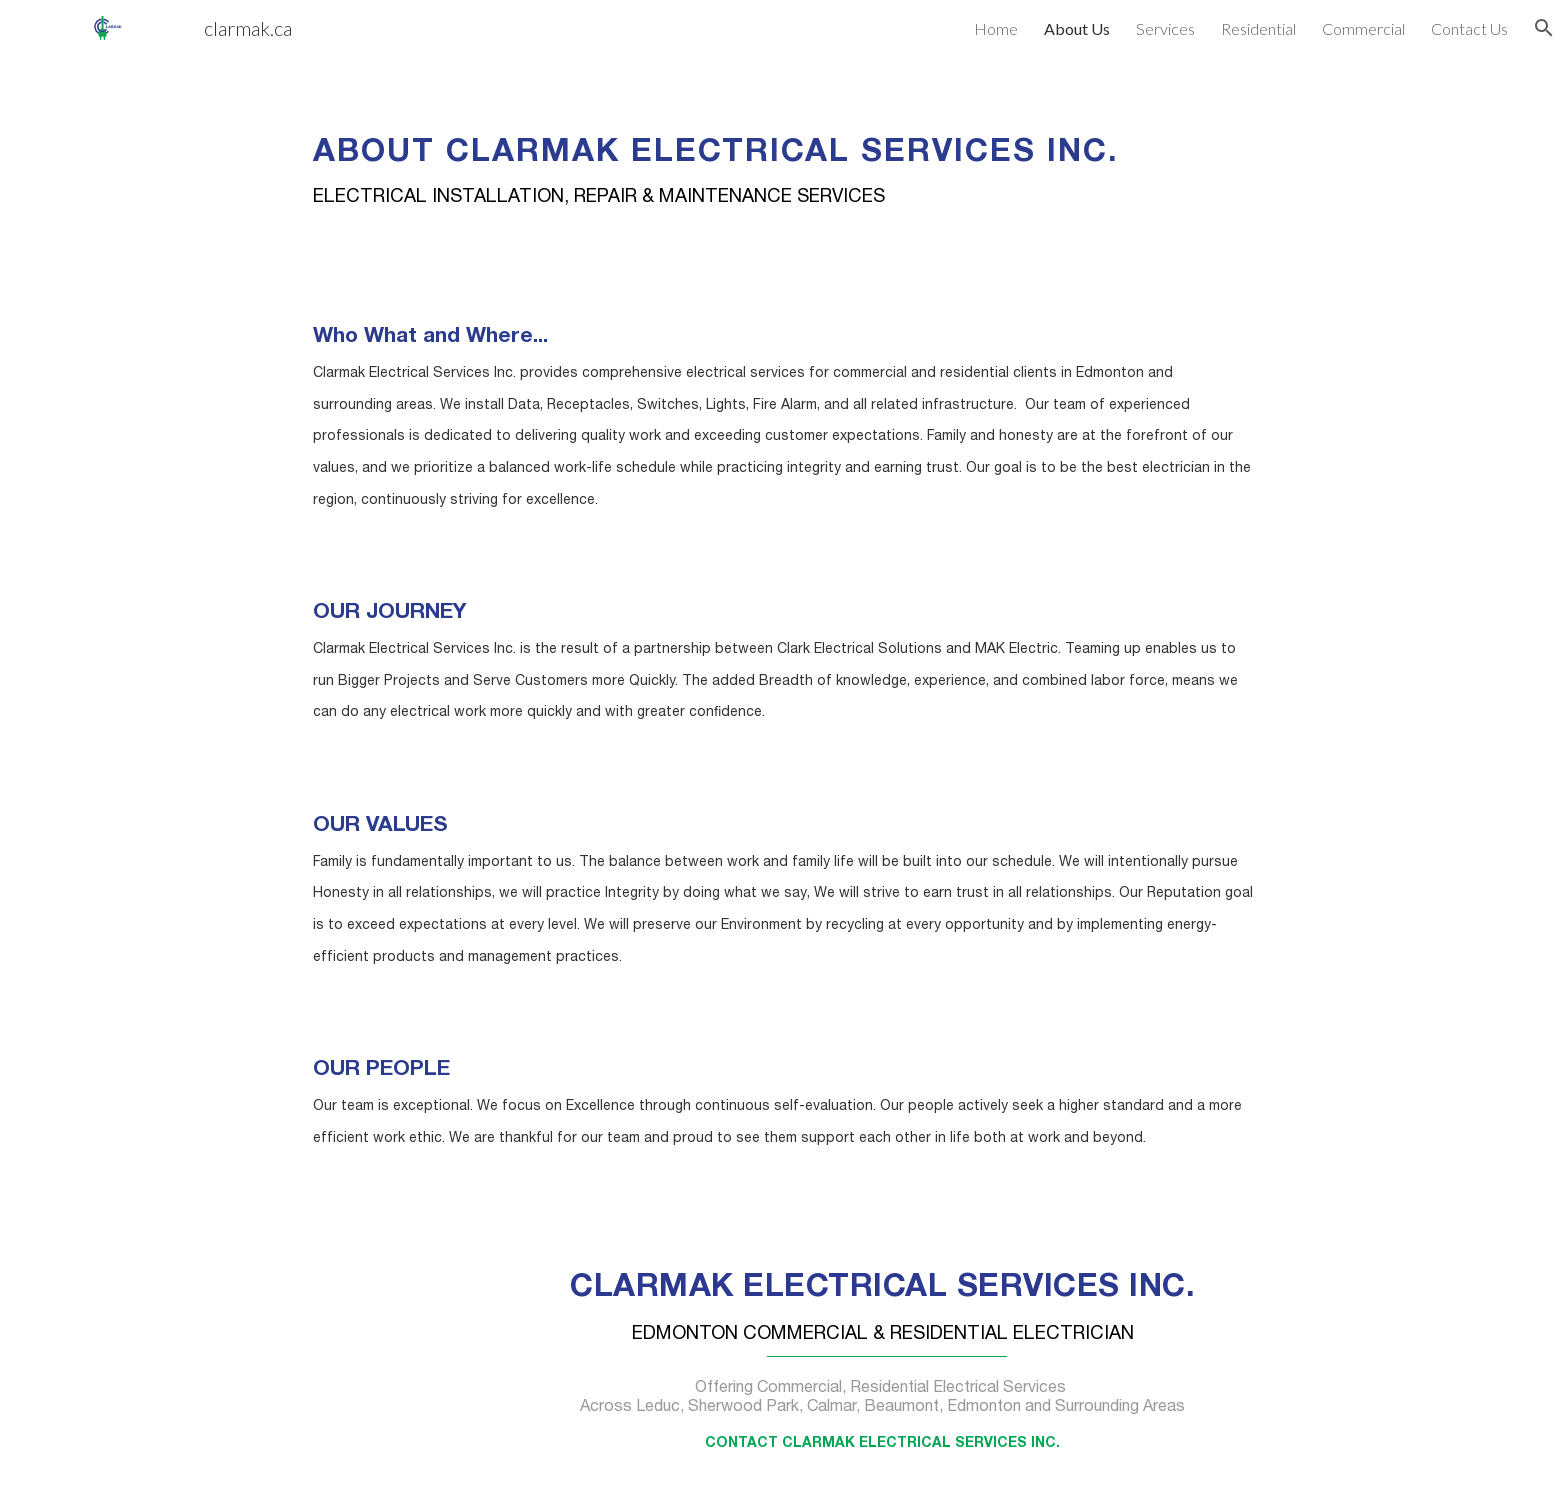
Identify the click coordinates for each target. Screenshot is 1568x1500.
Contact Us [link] (1469, 28)
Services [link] (1165, 28)
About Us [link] (1077, 28)
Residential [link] (1258, 28)
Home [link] (996, 28)
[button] (1544, 28)
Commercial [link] (1363, 28)
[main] (783, 158)
